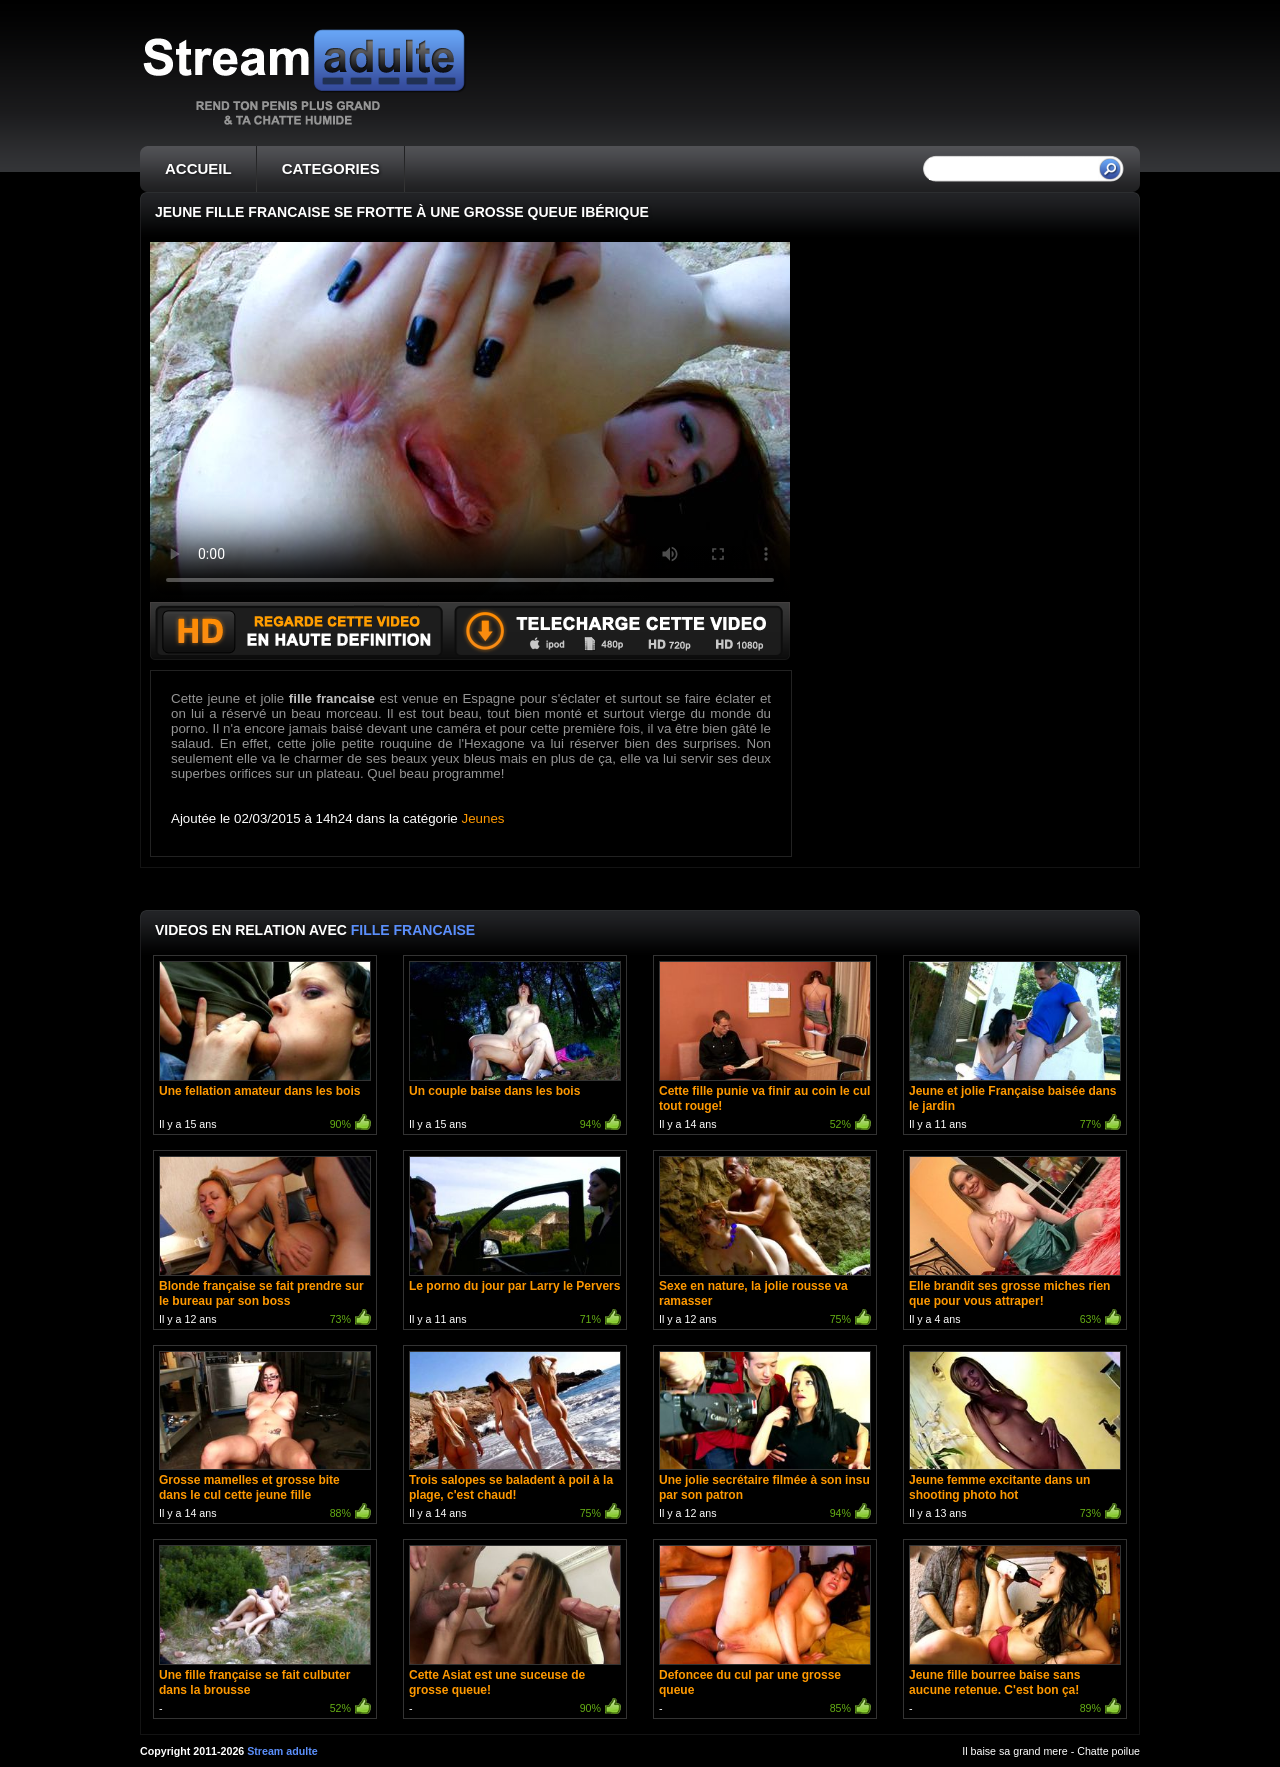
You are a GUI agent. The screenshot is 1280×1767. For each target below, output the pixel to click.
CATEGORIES (331, 168)
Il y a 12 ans (265, 1242)
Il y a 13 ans (1015, 1437)
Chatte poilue (1108, 1751)
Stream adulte (282, 1751)
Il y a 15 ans (265, 1047)
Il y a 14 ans (765, 1047)
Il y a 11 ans (1015, 1047)
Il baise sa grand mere (1014, 1751)
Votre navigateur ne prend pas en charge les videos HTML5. (470, 422)
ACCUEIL (198, 168)
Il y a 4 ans (1015, 1242)
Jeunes (483, 818)
